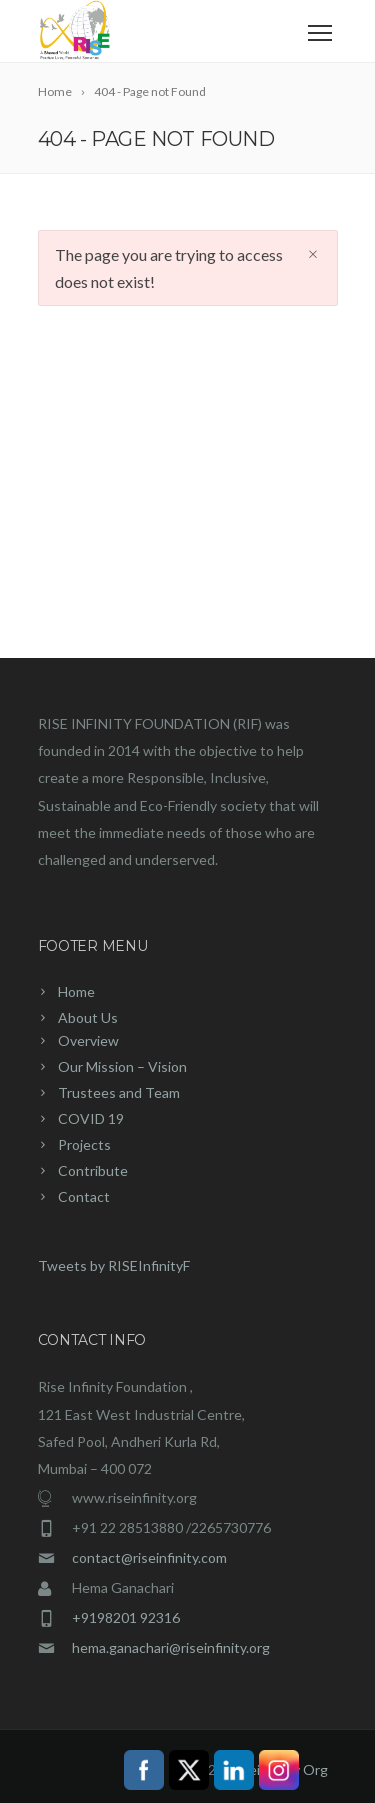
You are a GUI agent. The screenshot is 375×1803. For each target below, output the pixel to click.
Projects (84, 1144)
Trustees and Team (119, 1092)
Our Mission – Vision (122, 1066)
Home (76, 991)
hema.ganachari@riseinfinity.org (171, 1647)
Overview (88, 1040)
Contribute (93, 1170)
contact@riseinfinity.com (149, 1557)
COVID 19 (91, 1118)
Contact (84, 1196)
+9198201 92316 (126, 1617)
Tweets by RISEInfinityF (114, 1265)
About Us (88, 1017)
